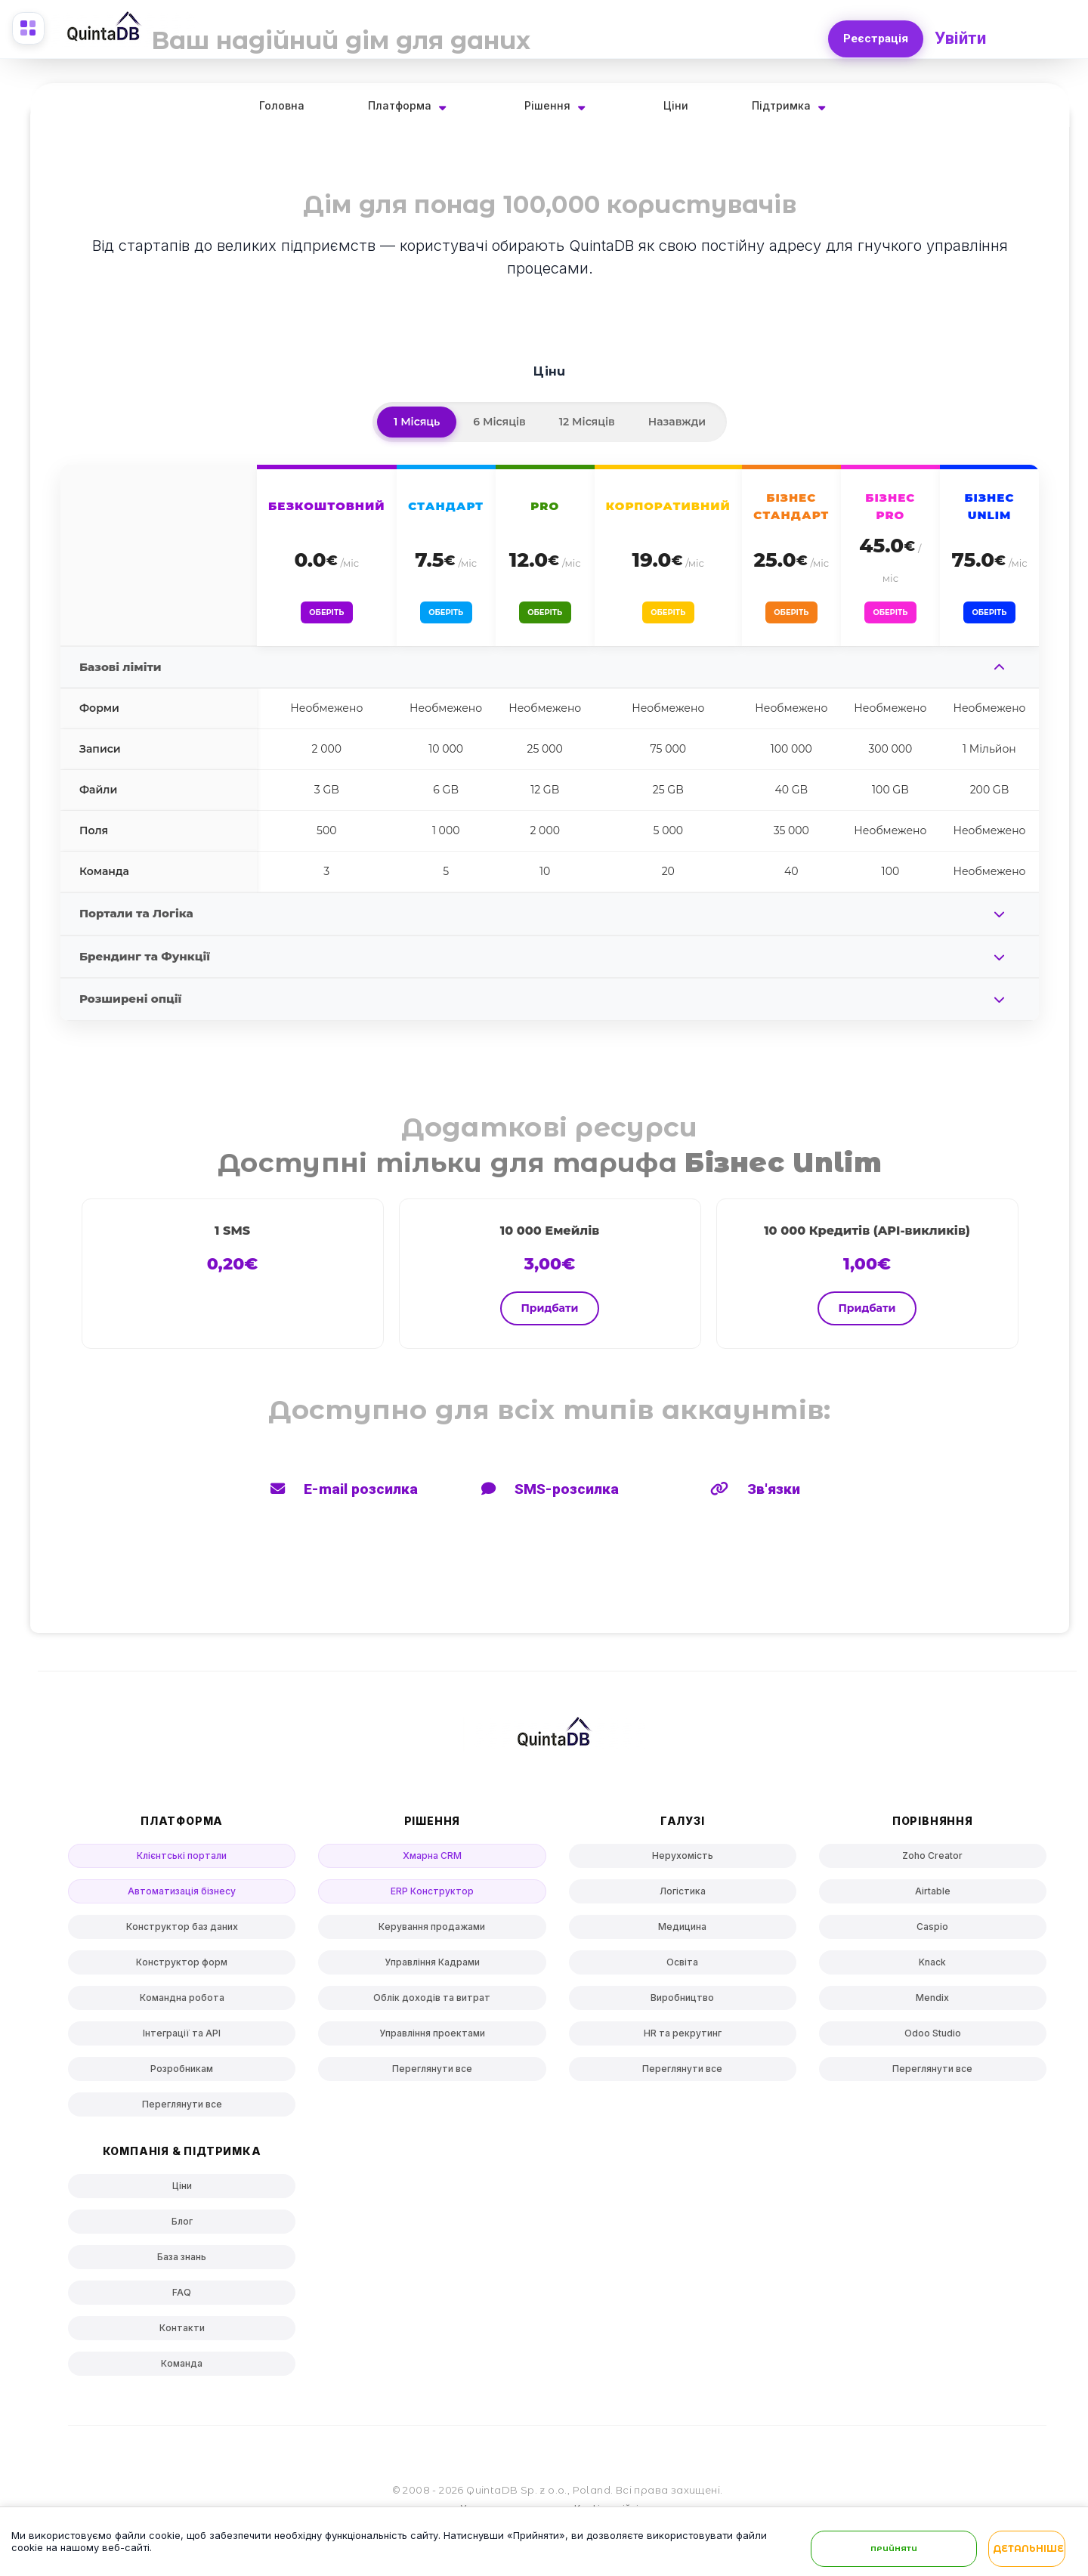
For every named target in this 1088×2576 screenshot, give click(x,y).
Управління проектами (432, 2040)
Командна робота (182, 2004)
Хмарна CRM (432, 1862)
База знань (181, 2263)
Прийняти (893, 2550)
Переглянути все (182, 2111)
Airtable (932, 1897)
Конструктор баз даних (182, 1933)
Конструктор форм (181, 1969)
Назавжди (677, 421)
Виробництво (682, 2004)
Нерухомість (682, 1862)
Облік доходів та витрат (431, 2004)
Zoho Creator (932, 1862)
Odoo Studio (932, 2040)
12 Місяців (587, 421)
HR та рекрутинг (683, 2040)
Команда (181, 2370)
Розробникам (181, 2075)
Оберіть (326, 615)
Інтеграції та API (182, 2040)
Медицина (682, 1933)
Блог (182, 2228)
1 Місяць (417, 421)
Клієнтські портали (182, 1862)
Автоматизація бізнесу (182, 1897)
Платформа (399, 105)
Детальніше (1028, 2550)
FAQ (181, 2299)
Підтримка (781, 105)
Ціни (675, 105)
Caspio (932, 1933)
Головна (281, 105)
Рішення (547, 105)
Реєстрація (873, 35)
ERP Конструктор (432, 1897)
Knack (932, 1969)
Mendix (932, 2004)
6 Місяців (499, 421)
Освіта (682, 1969)
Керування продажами (432, 1933)
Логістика (683, 1897)
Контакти (182, 2334)
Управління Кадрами (432, 1969)
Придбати (549, 1315)
